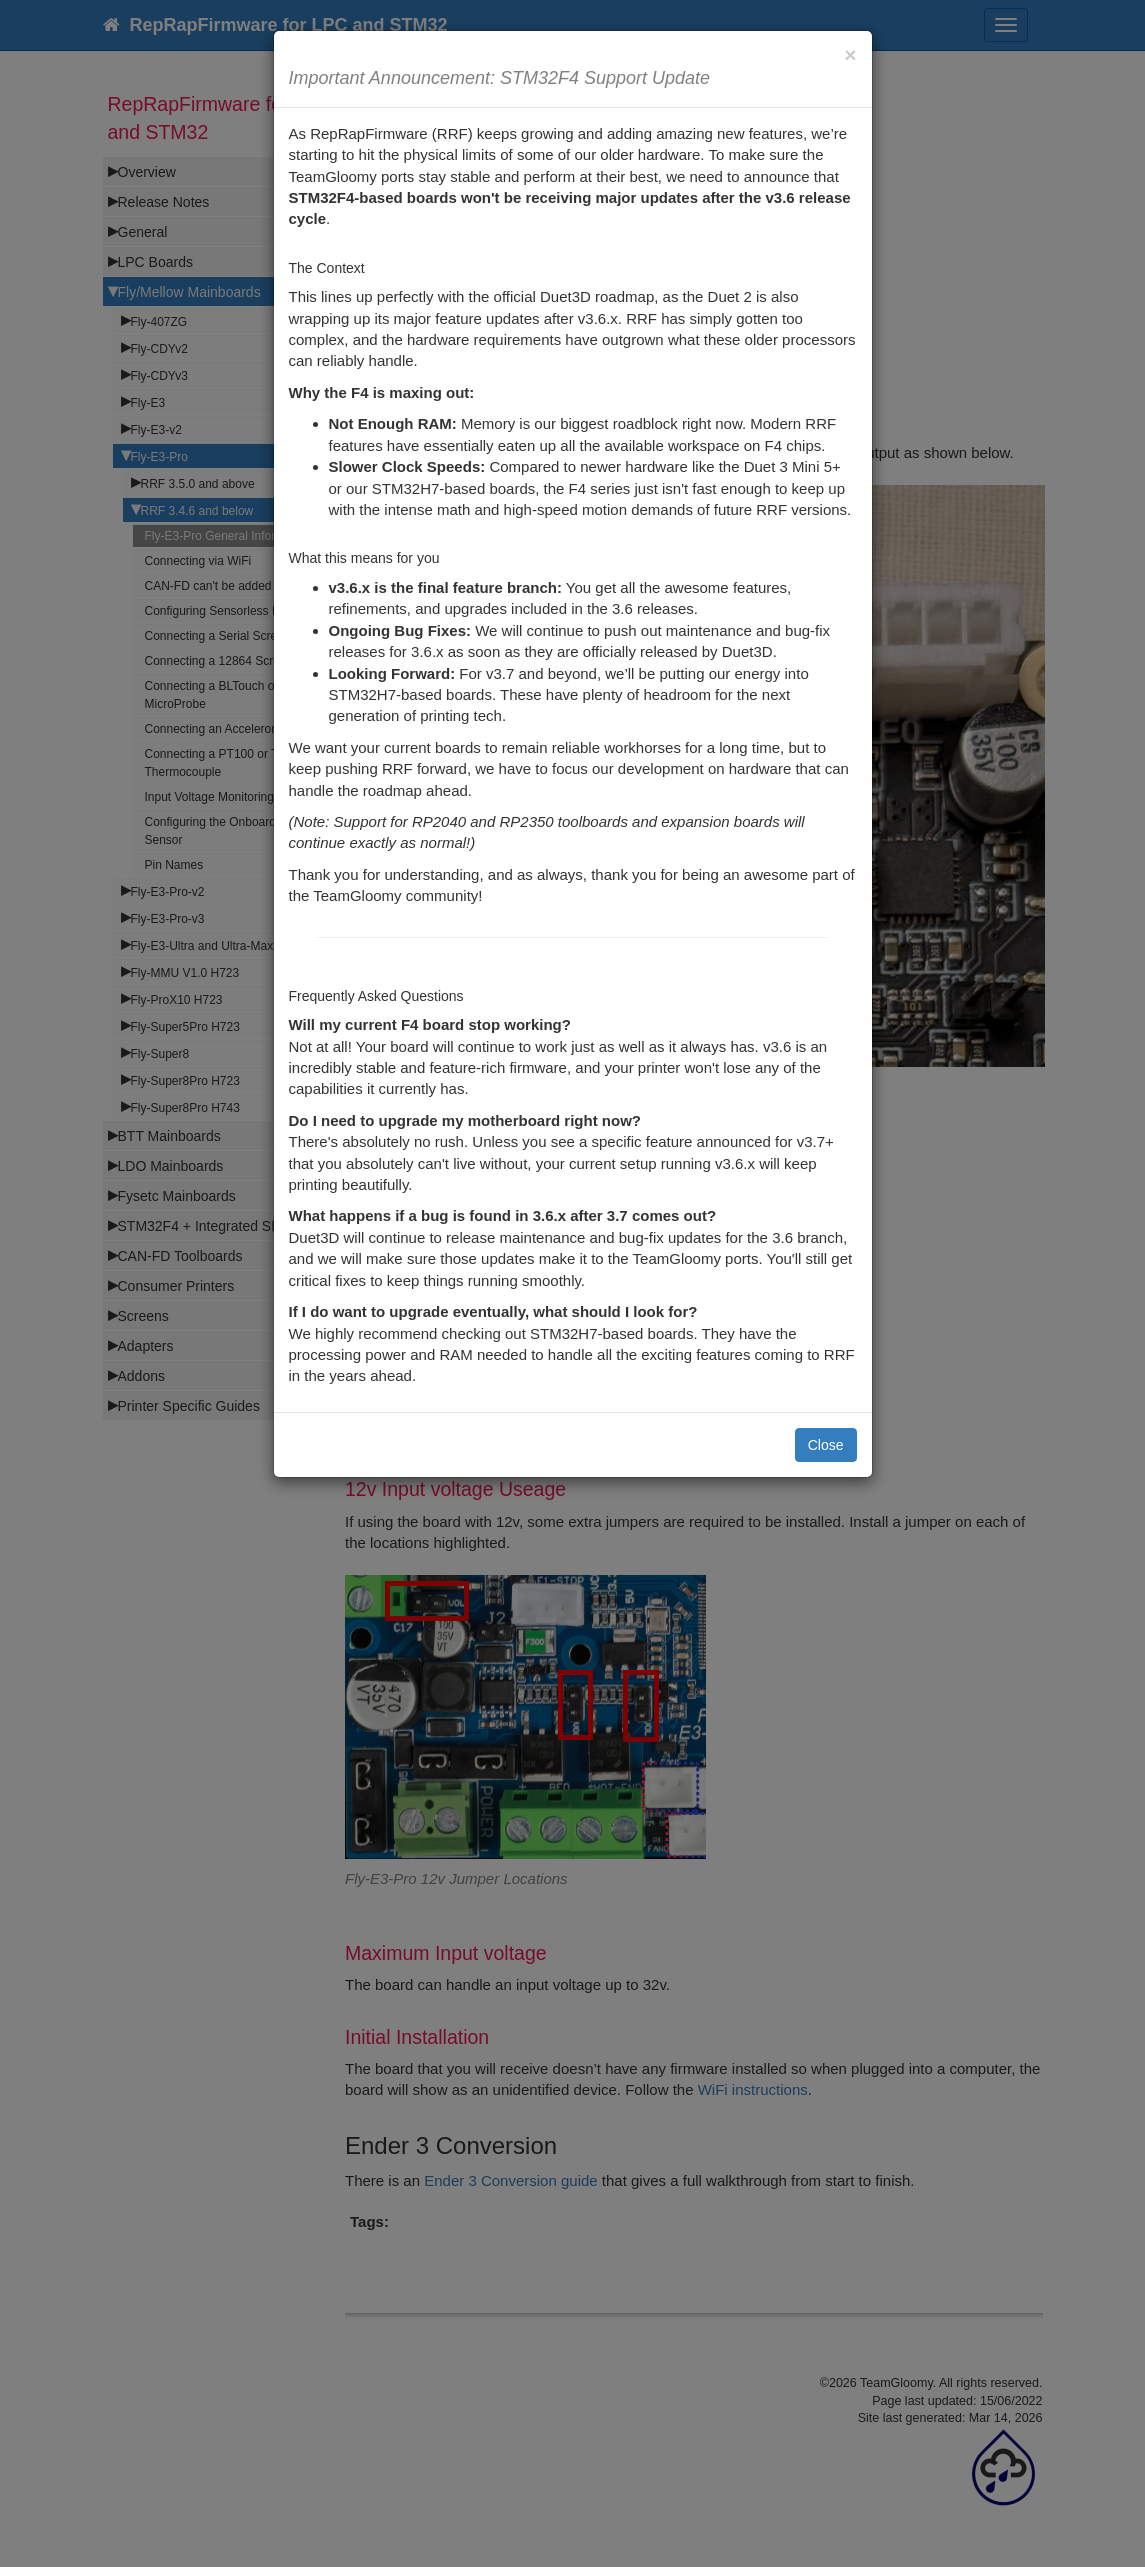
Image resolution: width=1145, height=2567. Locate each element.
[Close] (850, 54)
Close (826, 1445)
